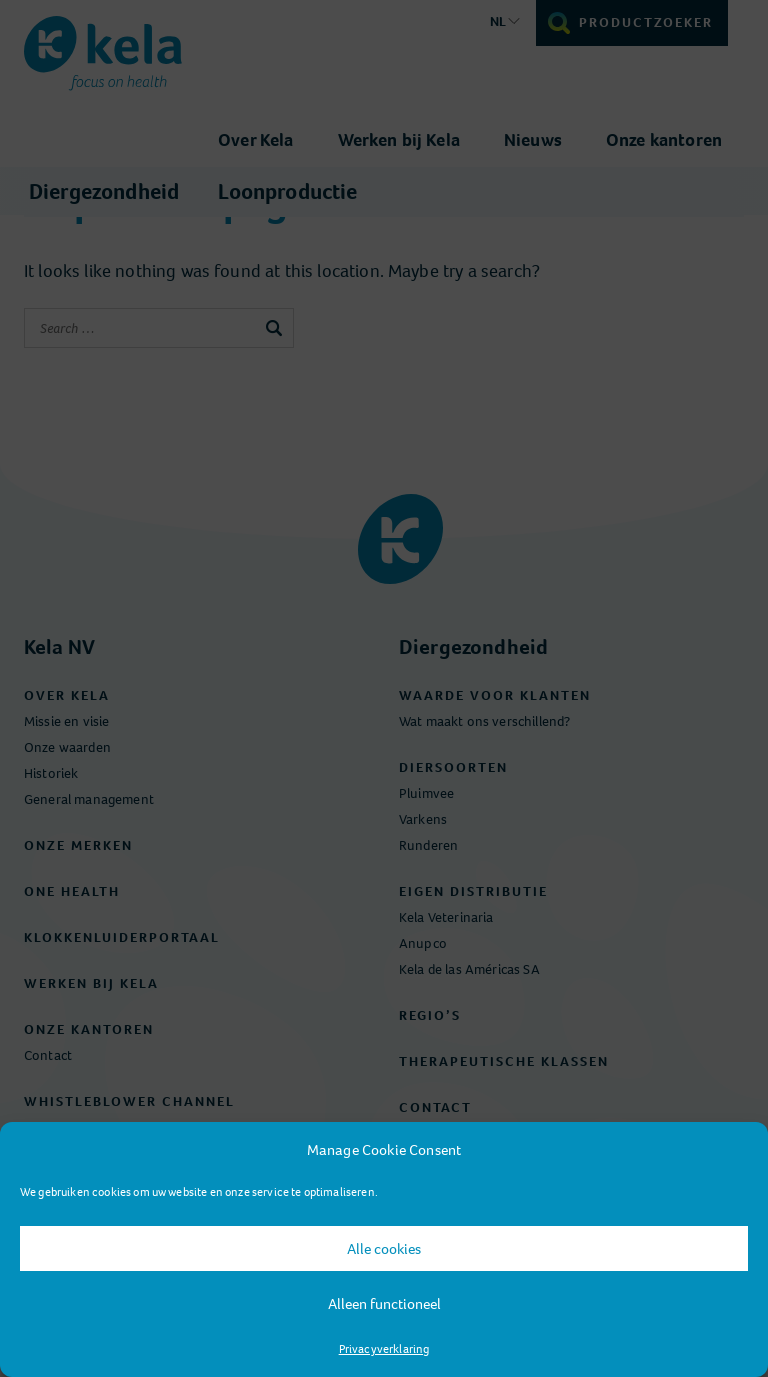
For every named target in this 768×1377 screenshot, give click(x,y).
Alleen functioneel (384, 1304)
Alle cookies (384, 1249)
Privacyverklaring (384, 1349)
